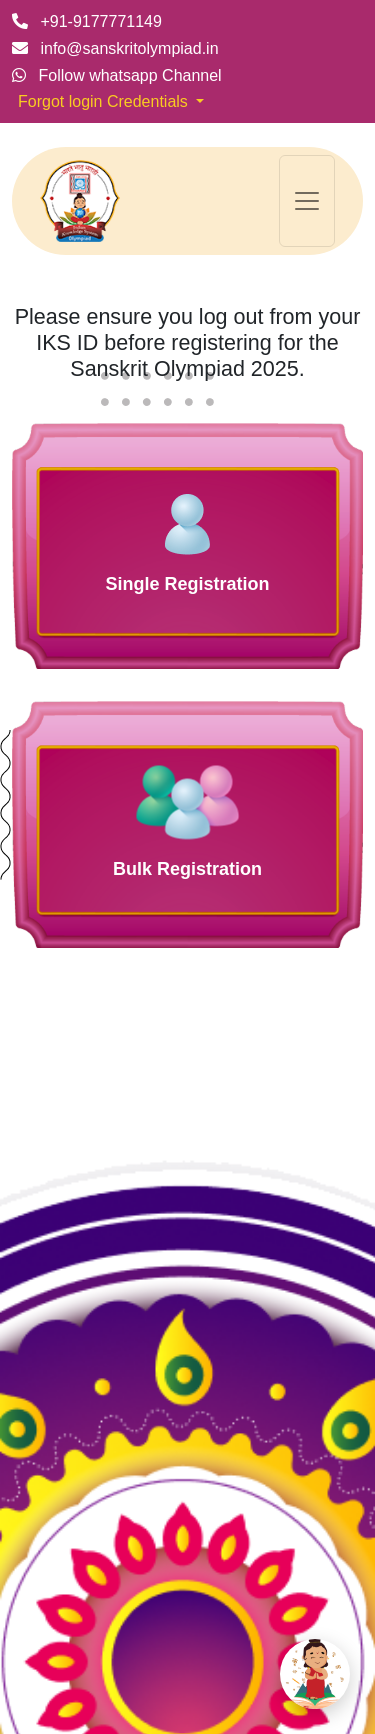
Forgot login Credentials (105, 101)
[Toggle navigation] (307, 201)
